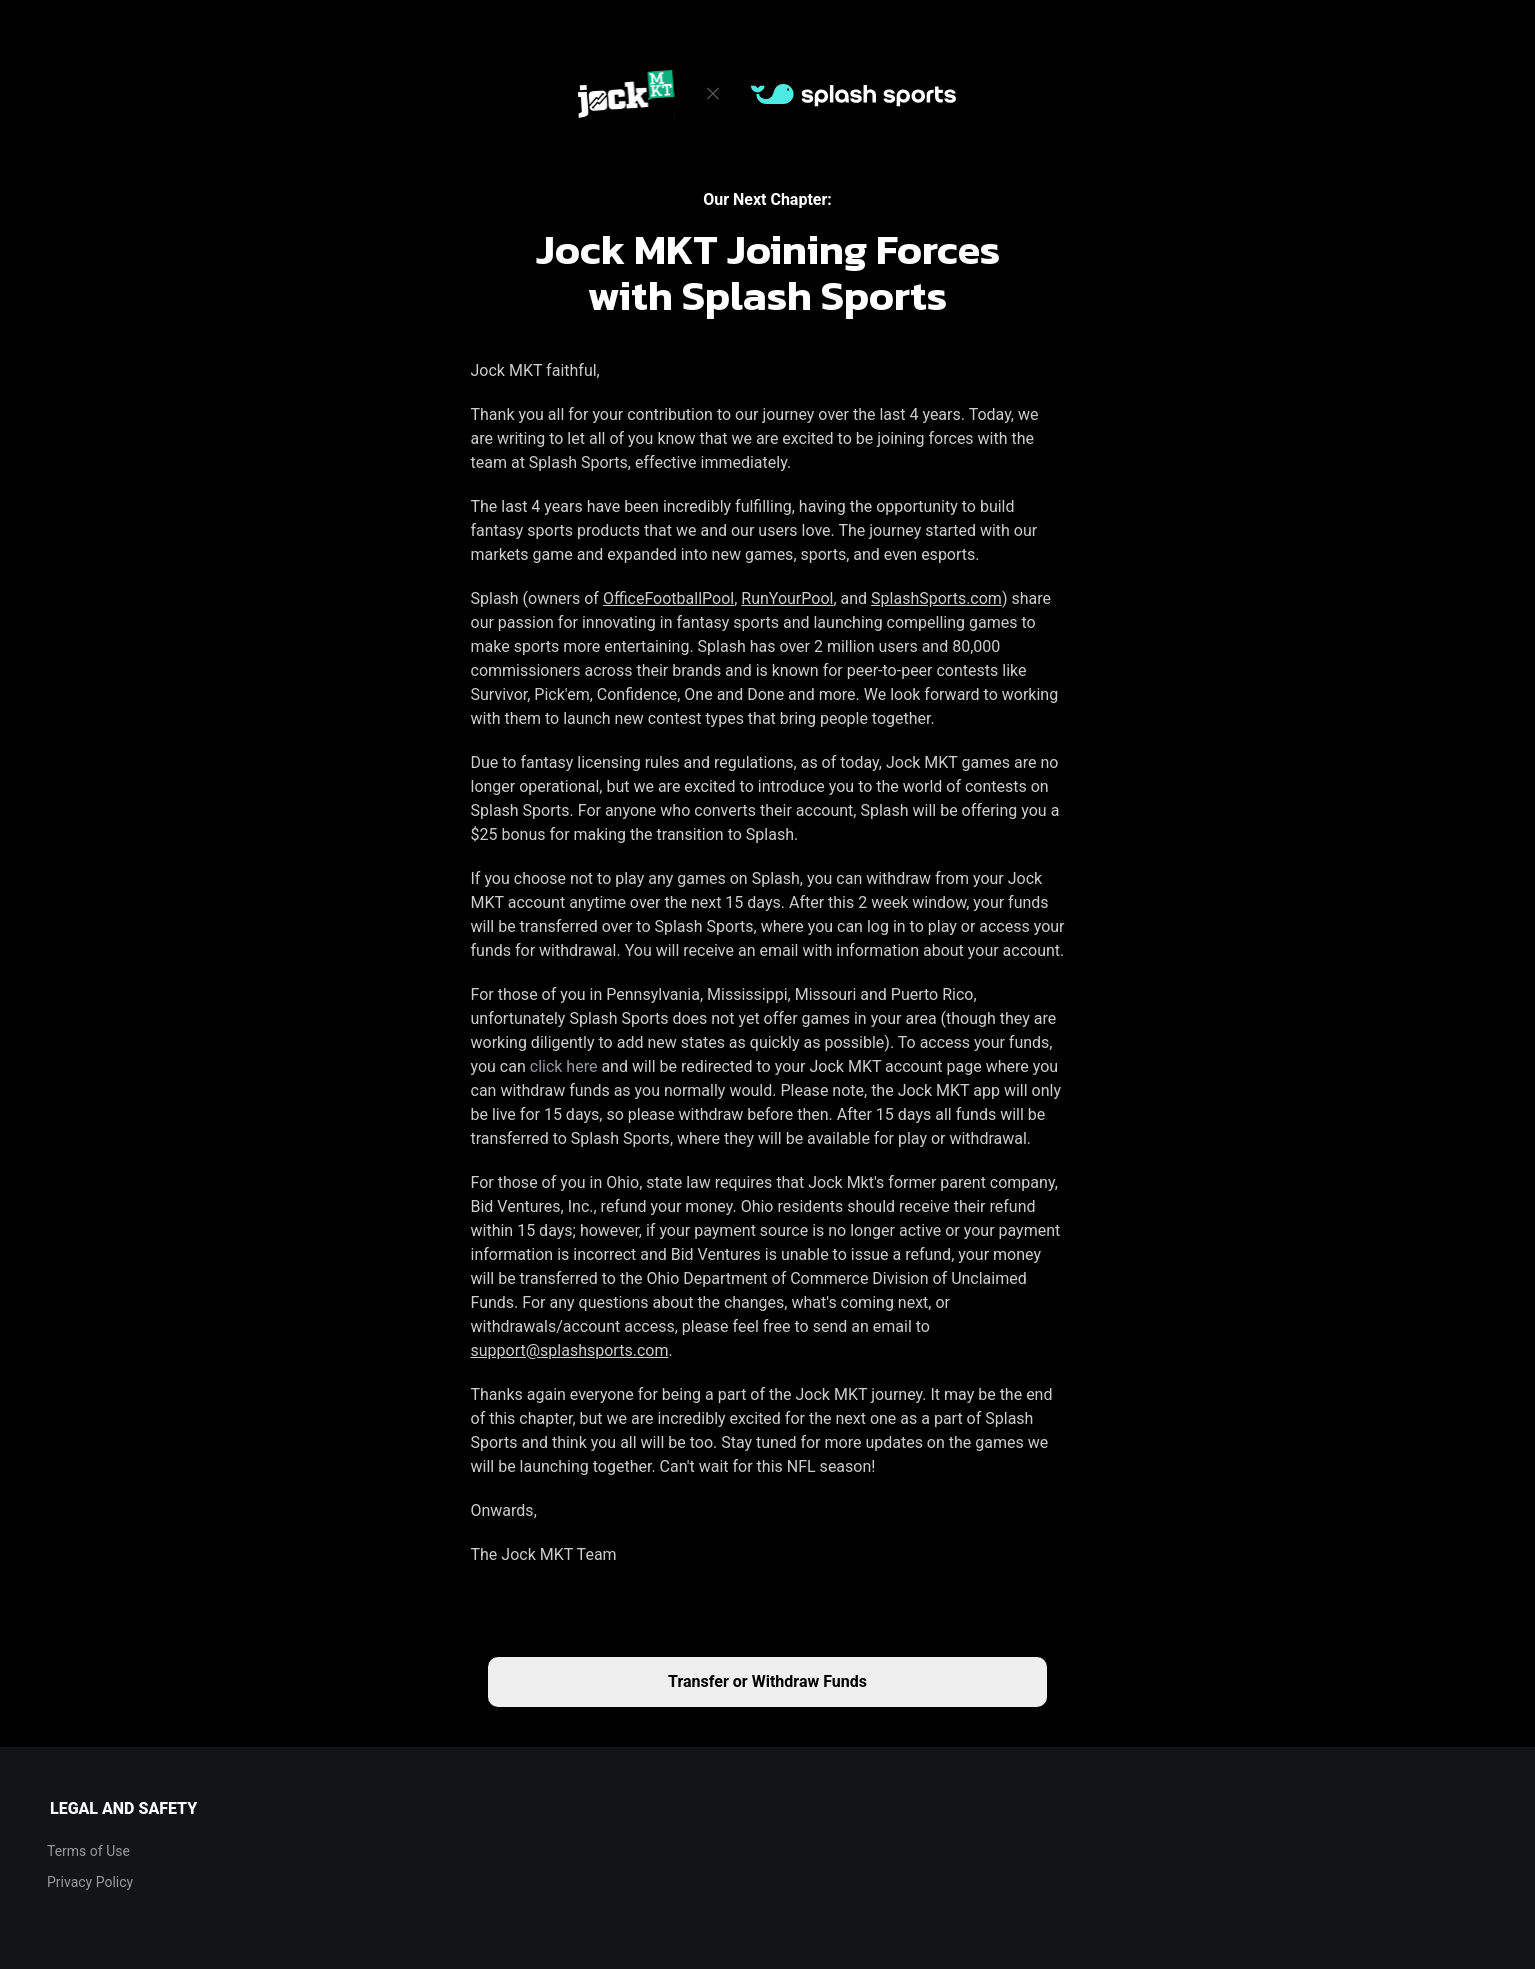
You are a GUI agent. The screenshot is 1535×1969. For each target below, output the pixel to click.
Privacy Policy (90, 1882)
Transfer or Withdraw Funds (767, 1681)
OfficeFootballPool (668, 598)
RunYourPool (787, 598)
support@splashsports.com (570, 1350)
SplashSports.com (936, 598)
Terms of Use (88, 1851)
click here (564, 1066)
